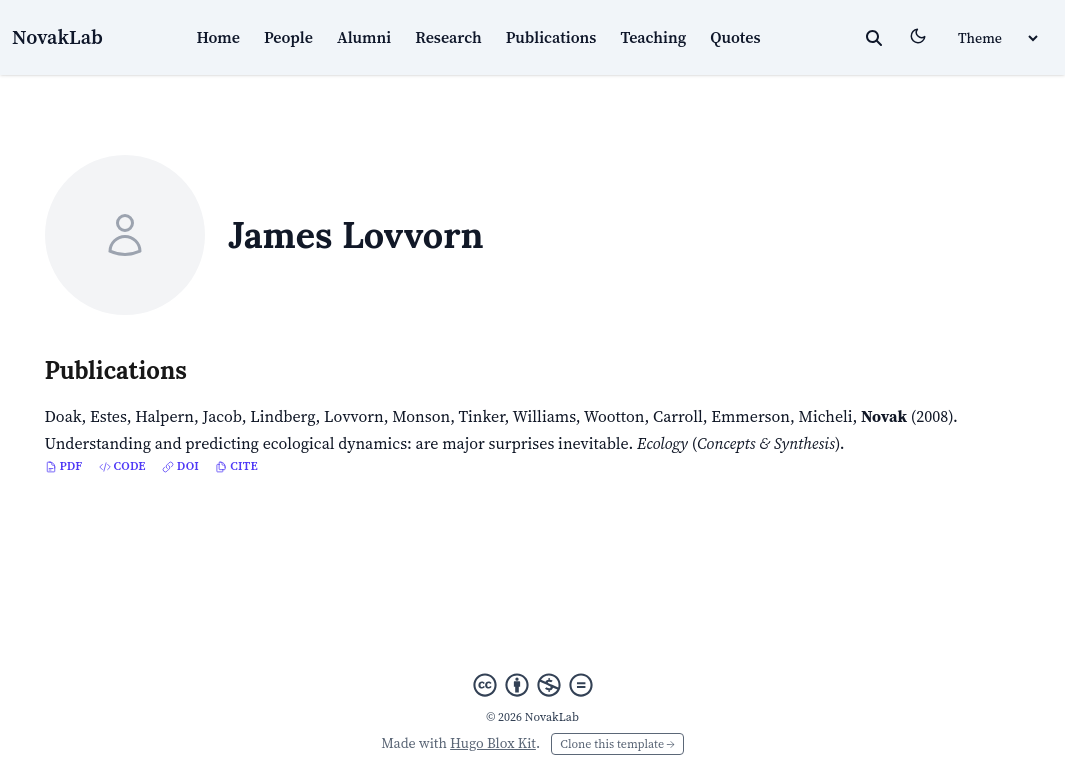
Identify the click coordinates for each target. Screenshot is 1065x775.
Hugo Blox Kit (493, 743)
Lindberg (282, 416)
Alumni (364, 37)
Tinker (481, 416)
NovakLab (57, 37)
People (288, 37)
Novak (884, 416)
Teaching (653, 37)
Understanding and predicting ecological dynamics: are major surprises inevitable (337, 443)
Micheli (826, 416)
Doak (63, 416)
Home (218, 37)
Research (448, 37)
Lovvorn (354, 416)
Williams (544, 416)
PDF (64, 466)
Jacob (222, 416)
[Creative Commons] (533, 685)
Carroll (678, 416)
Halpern (164, 416)
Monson (421, 416)
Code (122, 466)
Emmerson (750, 416)
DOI (180, 466)
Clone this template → (617, 744)
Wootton (614, 416)
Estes (108, 416)
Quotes (735, 37)
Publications (551, 37)
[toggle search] (874, 38)
